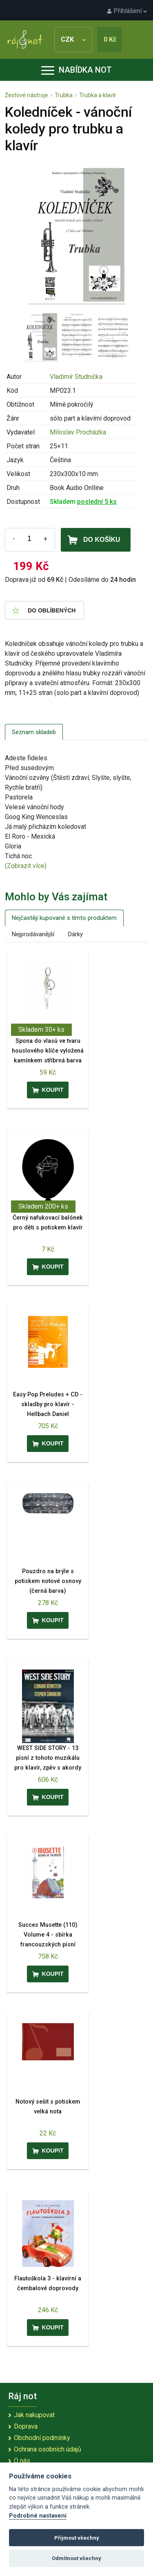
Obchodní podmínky (42, 2438)
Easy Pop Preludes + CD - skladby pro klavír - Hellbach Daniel (47, 1404)
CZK (73, 39)
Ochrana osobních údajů (47, 2449)
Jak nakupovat (34, 2415)
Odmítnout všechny (76, 2558)
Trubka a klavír (97, 95)
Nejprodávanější (33, 934)
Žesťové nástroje (26, 95)
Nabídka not (76, 70)
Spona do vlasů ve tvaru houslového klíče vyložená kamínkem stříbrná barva (48, 1051)
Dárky (75, 934)
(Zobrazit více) (26, 866)
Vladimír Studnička (76, 377)
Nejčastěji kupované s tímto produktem (64, 918)
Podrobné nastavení (38, 2515)
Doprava (26, 2426)
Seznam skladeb (34, 732)
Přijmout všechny (76, 2538)
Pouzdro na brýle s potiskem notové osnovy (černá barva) (48, 1581)
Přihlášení (127, 11)
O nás (22, 2461)
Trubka (64, 95)
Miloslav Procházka (78, 432)
